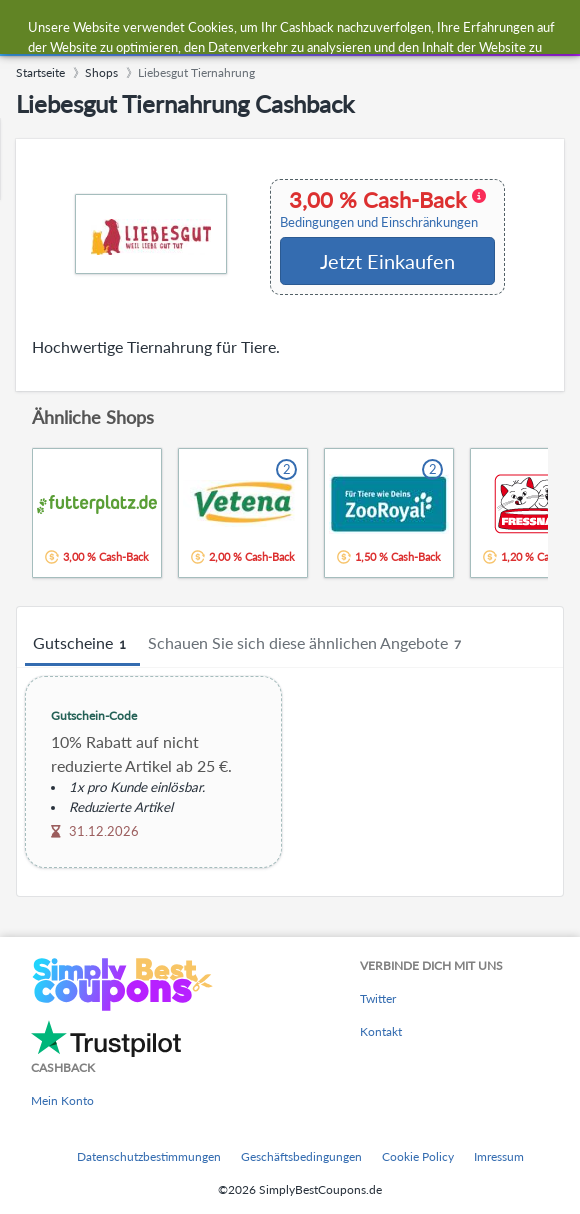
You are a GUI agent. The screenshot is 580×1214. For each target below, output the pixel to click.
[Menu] (25, 28)
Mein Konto (62, 1100)
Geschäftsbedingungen (301, 1156)
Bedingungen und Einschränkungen (379, 222)
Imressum (499, 1156)
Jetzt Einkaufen (387, 261)
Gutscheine (82, 644)
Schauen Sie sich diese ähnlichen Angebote (307, 644)
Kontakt (381, 1031)
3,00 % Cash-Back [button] (383, 209)
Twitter (378, 998)
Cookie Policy (418, 1156)
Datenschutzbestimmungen (149, 1156)
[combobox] (309, 28)
